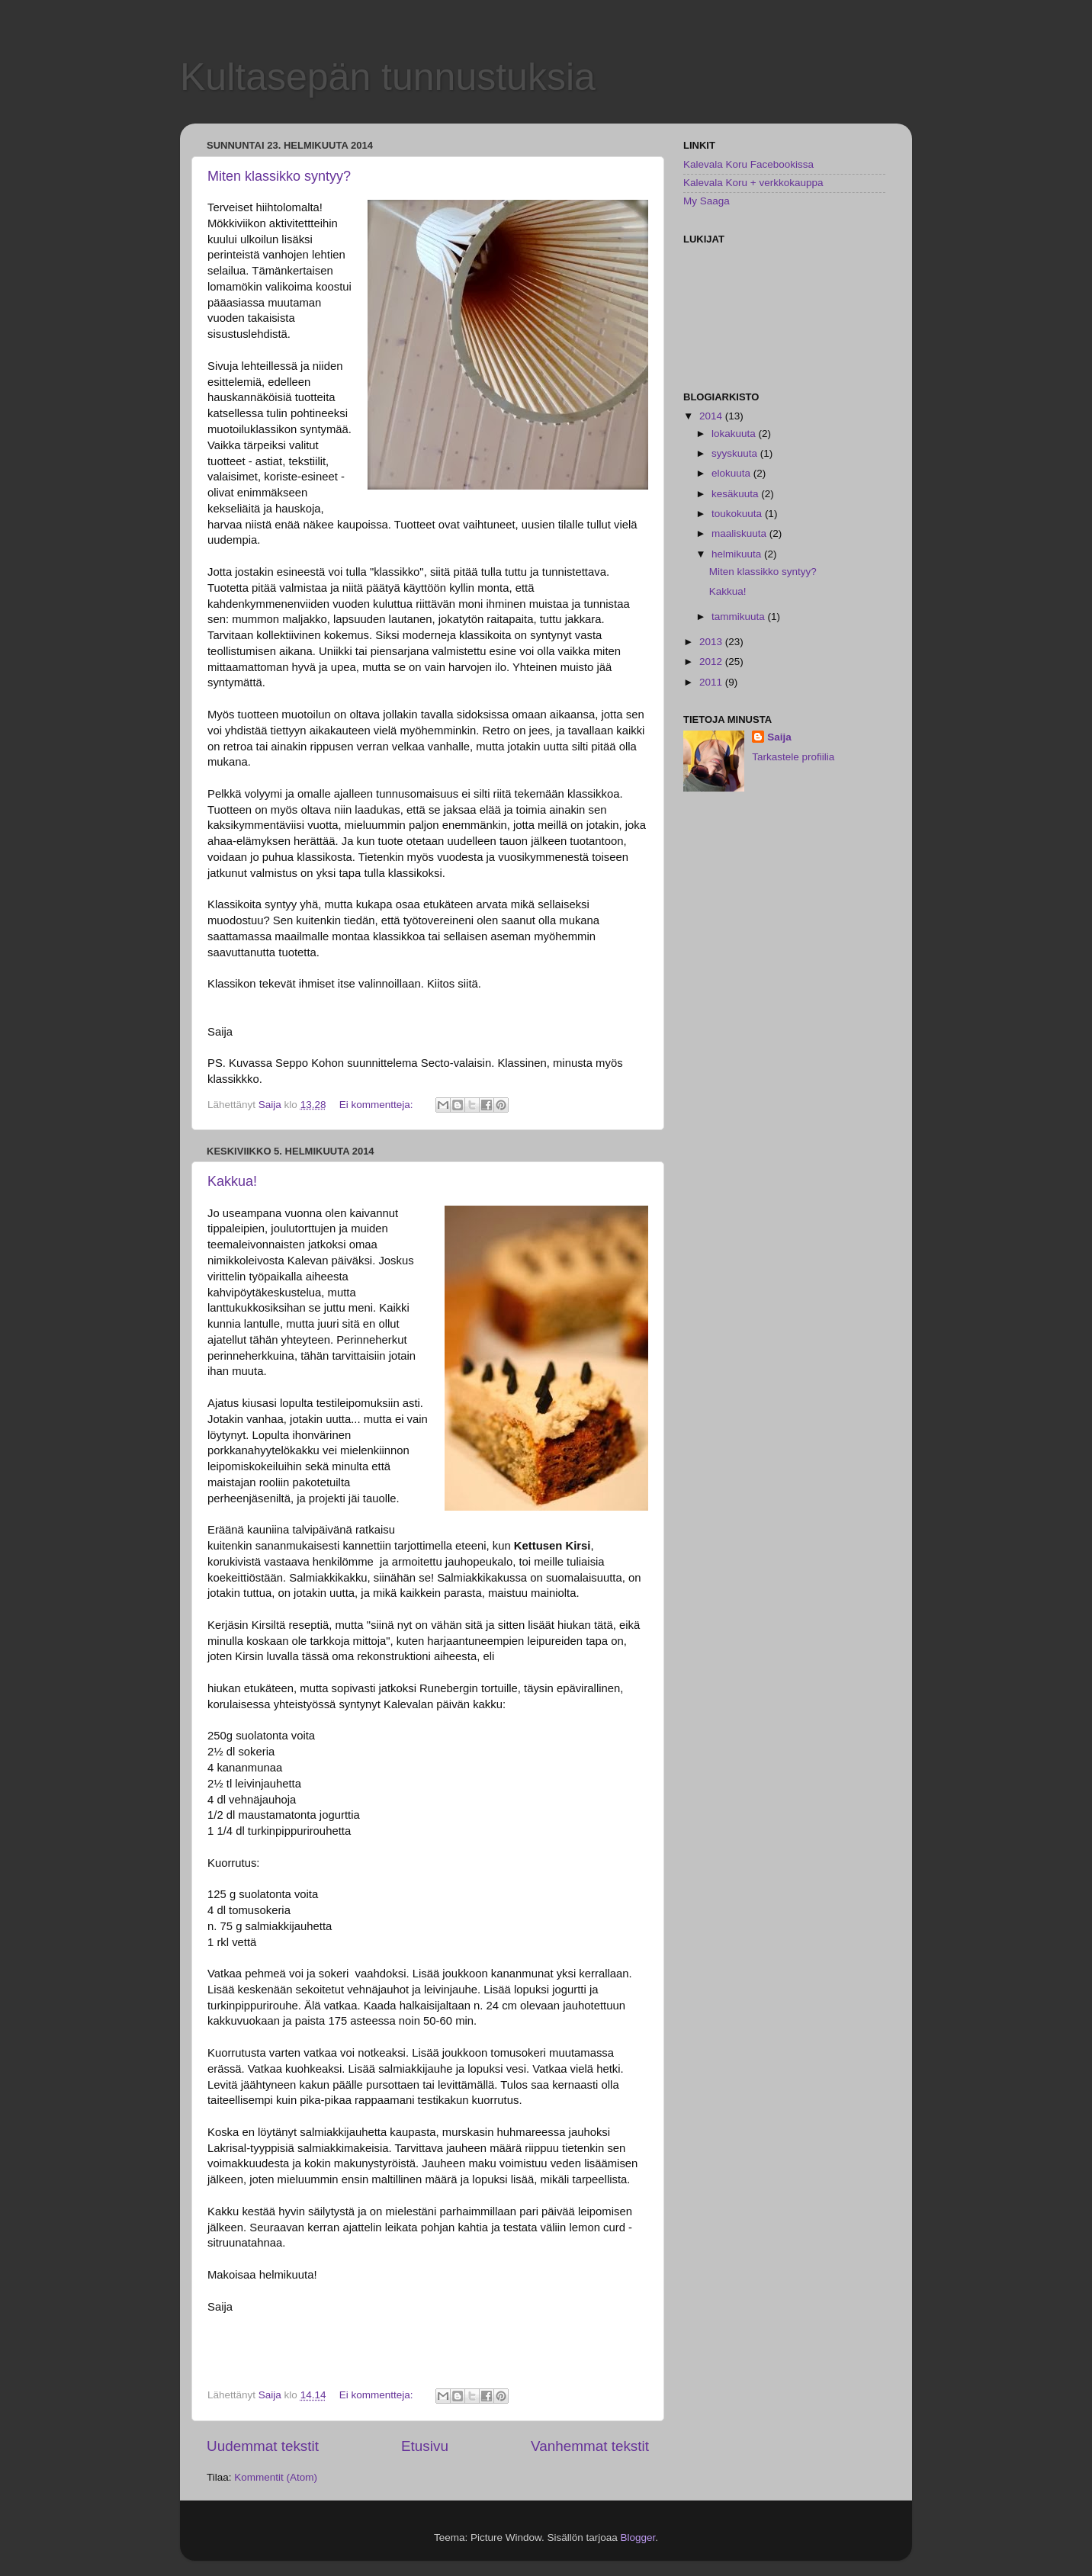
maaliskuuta (740, 533)
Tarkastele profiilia (793, 757)
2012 (712, 661)
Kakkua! (232, 1181)
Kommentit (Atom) (275, 2477)
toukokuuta (738, 513)
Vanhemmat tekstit (590, 2446)
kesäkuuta (736, 493)
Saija (779, 737)
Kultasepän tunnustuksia (388, 77)
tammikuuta (739, 616)
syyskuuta (735, 453)
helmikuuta (737, 554)
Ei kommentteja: (377, 1104)
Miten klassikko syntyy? (279, 176)
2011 (712, 682)
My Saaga (706, 201)
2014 (712, 416)
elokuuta (732, 473)
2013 (712, 641)
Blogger (638, 2537)
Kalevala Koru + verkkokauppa (753, 182)
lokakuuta (735, 433)
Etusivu (424, 2446)
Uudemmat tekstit (263, 2446)
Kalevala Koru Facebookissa (748, 164)
